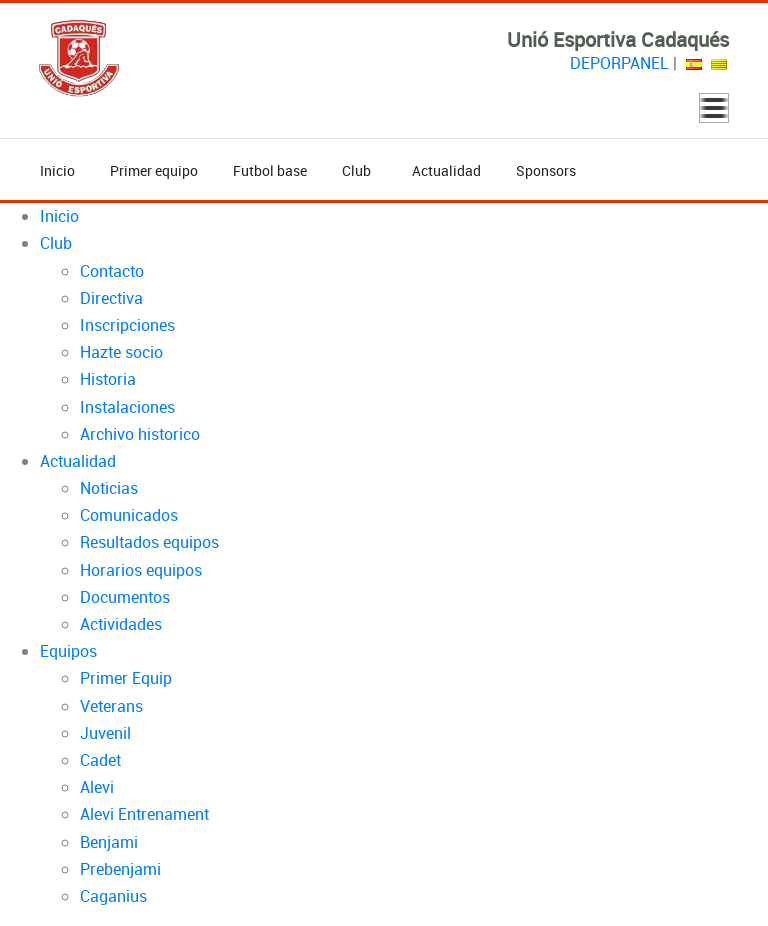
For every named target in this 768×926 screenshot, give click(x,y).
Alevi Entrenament (144, 814)
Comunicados (129, 515)
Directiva (111, 298)
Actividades (121, 624)
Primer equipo (154, 170)
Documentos (125, 597)
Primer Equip (126, 678)
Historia (108, 379)
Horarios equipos (141, 570)
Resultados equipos (149, 542)
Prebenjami (120, 869)
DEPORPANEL (619, 63)
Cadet (100, 760)
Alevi (97, 787)
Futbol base (270, 170)
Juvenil (105, 733)
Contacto (112, 271)
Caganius (113, 896)
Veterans (111, 706)
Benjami (109, 842)
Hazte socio (121, 352)
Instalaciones (127, 407)
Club (359, 170)
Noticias (109, 488)
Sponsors (546, 170)
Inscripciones (127, 325)
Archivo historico (140, 434)
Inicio (57, 170)
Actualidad (446, 170)
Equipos (68, 651)
